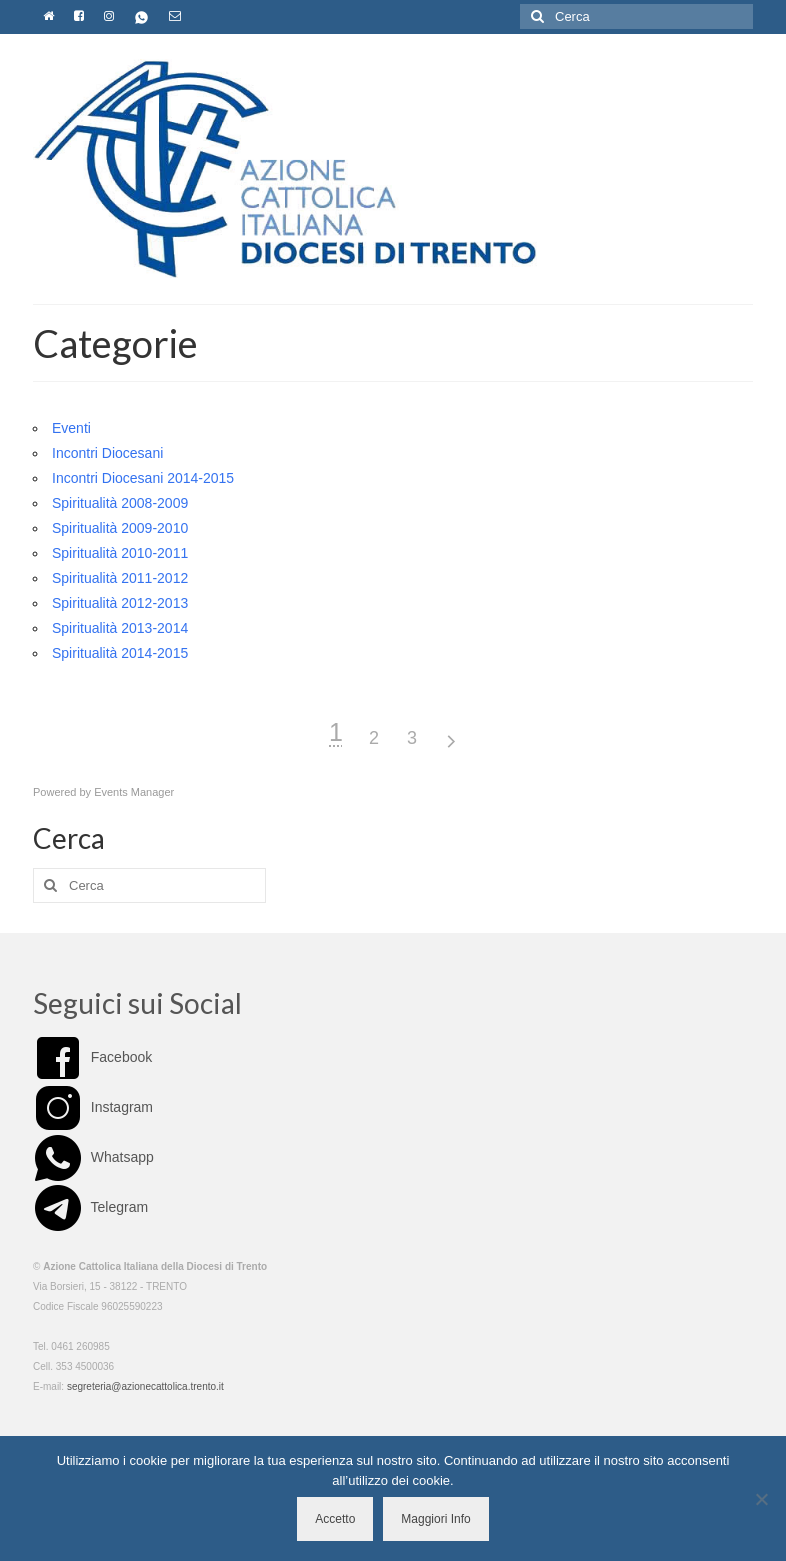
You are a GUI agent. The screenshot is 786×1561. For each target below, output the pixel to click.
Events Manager (134, 792)
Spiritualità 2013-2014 (120, 628)
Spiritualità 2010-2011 (120, 553)
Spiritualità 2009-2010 (120, 528)
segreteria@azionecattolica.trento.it (145, 1386)
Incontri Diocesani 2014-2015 (143, 478)
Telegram (90, 1207)
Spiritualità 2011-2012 (120, 578)
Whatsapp (93, 1157)
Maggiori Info (435, 1519)
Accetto (335, 1519)
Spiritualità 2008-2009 (120, 503)
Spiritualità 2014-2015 (120, 653)
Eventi (71, 428)
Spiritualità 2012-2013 (120, 603)
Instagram (93, 1107)
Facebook (92, 1057)
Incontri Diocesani (107, 453)
